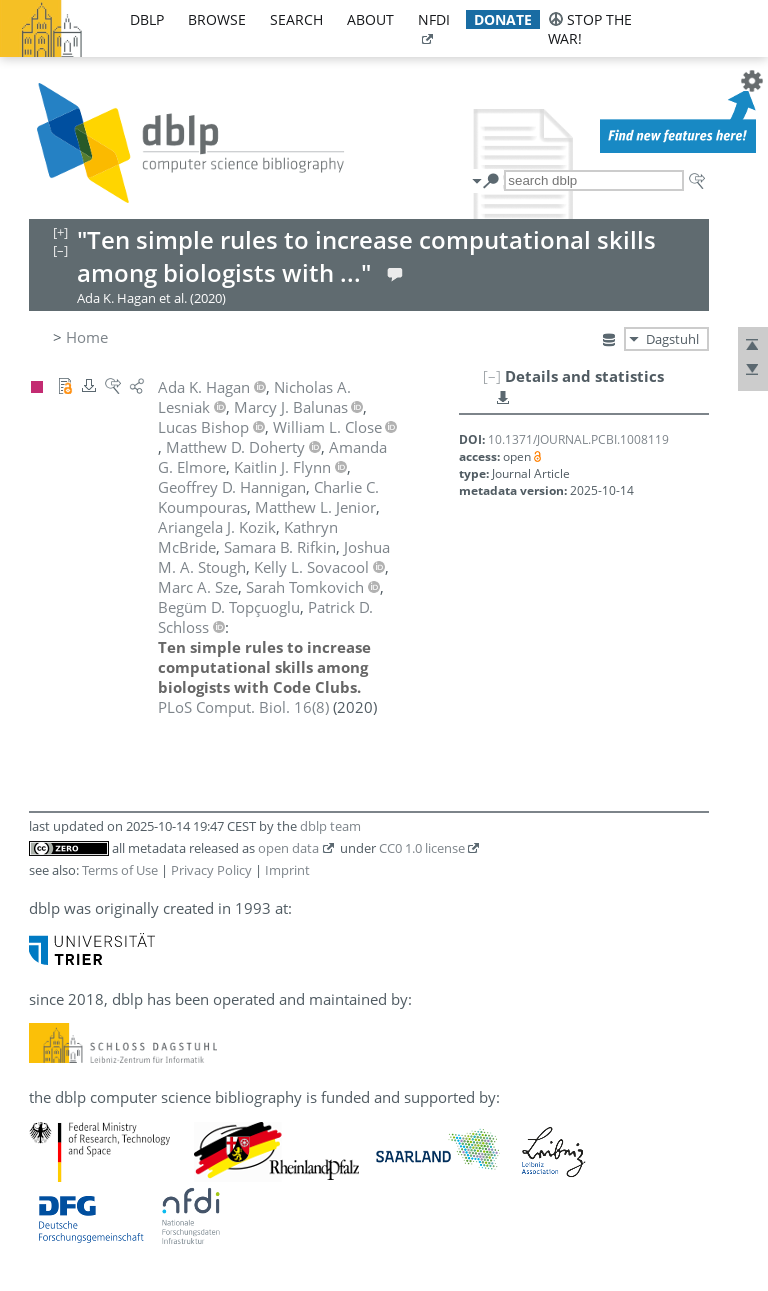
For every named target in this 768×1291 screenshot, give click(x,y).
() (243, 707)
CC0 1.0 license (422, 848)
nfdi (434, 19)
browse (217, 19)
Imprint (287, 870)
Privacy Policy (211, 870)
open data (288, 848)
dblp (147, 19)
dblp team (330, 826)
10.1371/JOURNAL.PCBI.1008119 (578, 439)
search (296, 19)
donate (503, 19)
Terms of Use (120, 870)
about (370, 19)
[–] (492, 376)
